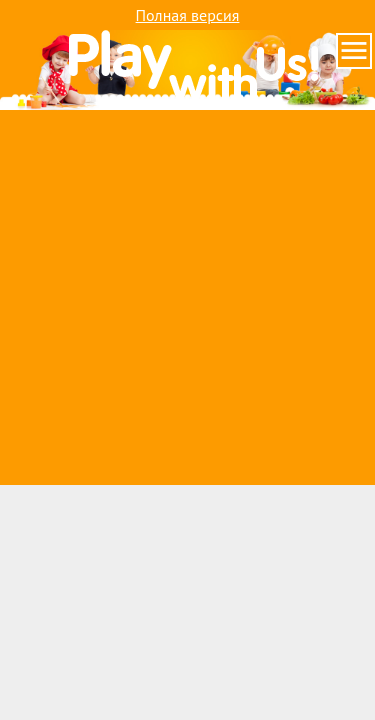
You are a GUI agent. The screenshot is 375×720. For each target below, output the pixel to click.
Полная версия (188, 15)
